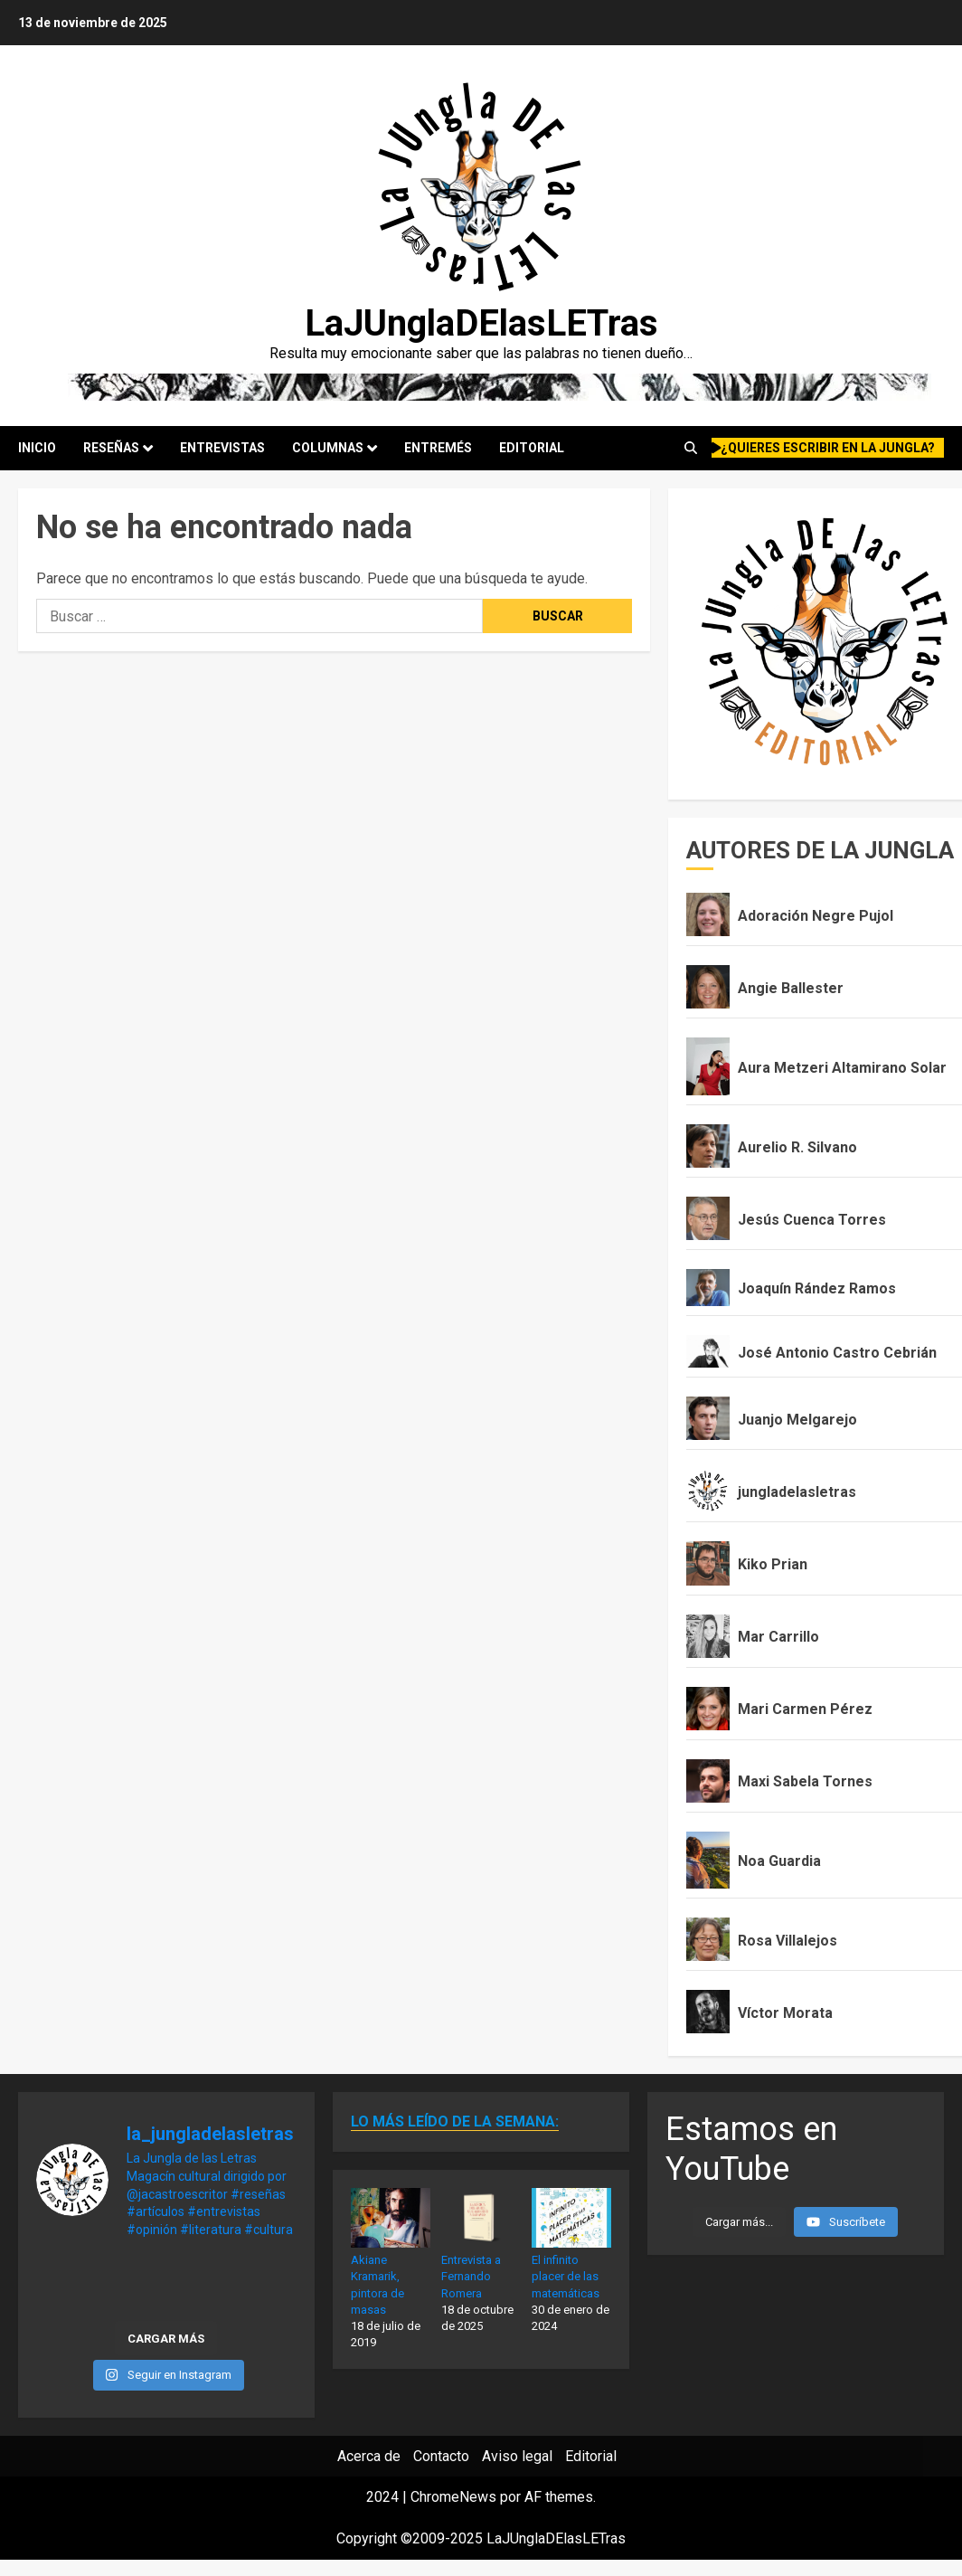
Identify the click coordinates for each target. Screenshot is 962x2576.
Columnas (327, 447)
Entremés (438, 447)
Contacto (441, 2456)
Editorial (531, 447)
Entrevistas (222, 447)
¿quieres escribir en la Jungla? (824, 447)
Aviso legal (517, 2456)
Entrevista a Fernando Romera (471, 2276)
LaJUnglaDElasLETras (481, 323)
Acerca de (369, 2456)
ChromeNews (453, 2496)
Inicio (37, 447)
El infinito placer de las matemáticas (565, 2276)
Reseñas (111, 447)
